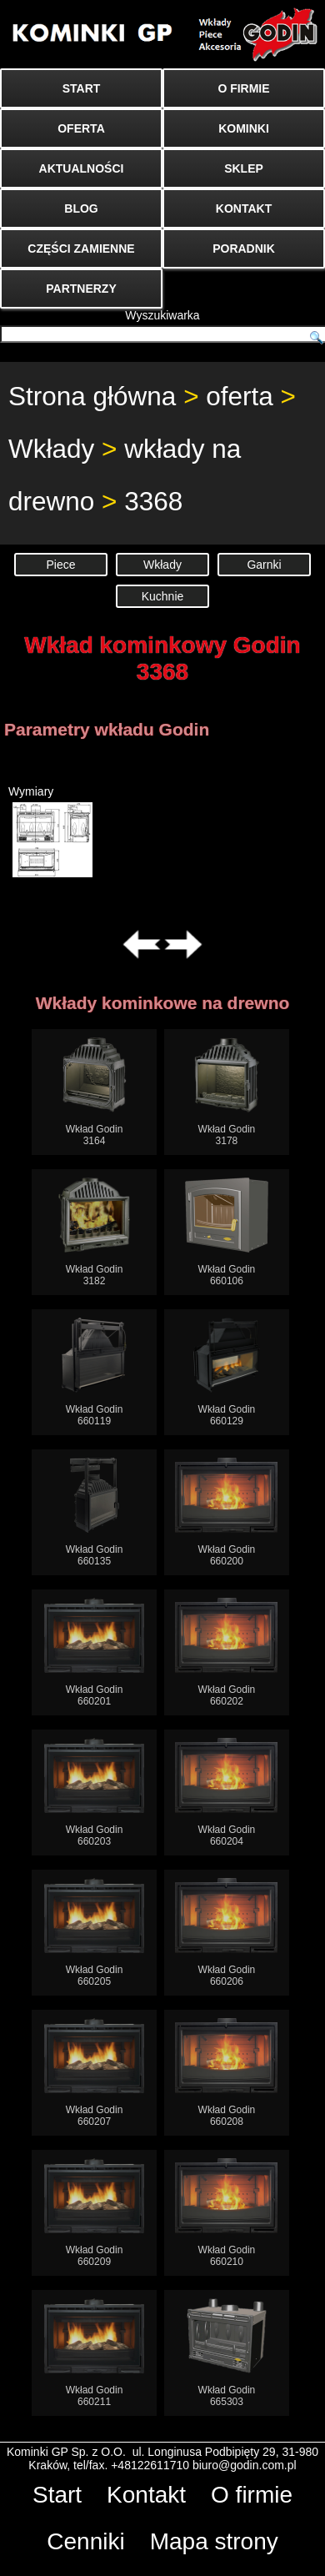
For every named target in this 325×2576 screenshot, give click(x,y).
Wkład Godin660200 (226, 1512)
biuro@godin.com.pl (244, 2465)
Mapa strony (214, 2541)
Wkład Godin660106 (226, 1232)
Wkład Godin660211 (94, 2353)
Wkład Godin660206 (226, 1932)
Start (57, 2495)
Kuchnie (163, 596)
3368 (153, 501)
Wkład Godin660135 (94, 1512)
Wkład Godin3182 (94, 1232)
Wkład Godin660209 (94, 2212)
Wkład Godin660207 (94, 2072)
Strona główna (92, 396)
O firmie (251, 2495)
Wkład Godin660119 (95, 1372)
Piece (60, 564)
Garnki (264, 564)
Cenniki (85, 2541)
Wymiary (50, 831)
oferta (239, 396)
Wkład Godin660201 (94, 1652)
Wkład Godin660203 (94, 1792)
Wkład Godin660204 (226, 1792)
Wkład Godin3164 (94, 1092)
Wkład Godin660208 (226, 2072)
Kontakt (146, 2495)
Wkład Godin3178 (227, 1092)
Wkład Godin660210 (226, 2212)
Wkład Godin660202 (226, 1652)
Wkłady (51, 449)
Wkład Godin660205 (94, 1932)
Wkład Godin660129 (227, 1372)
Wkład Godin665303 (227, 2353)
